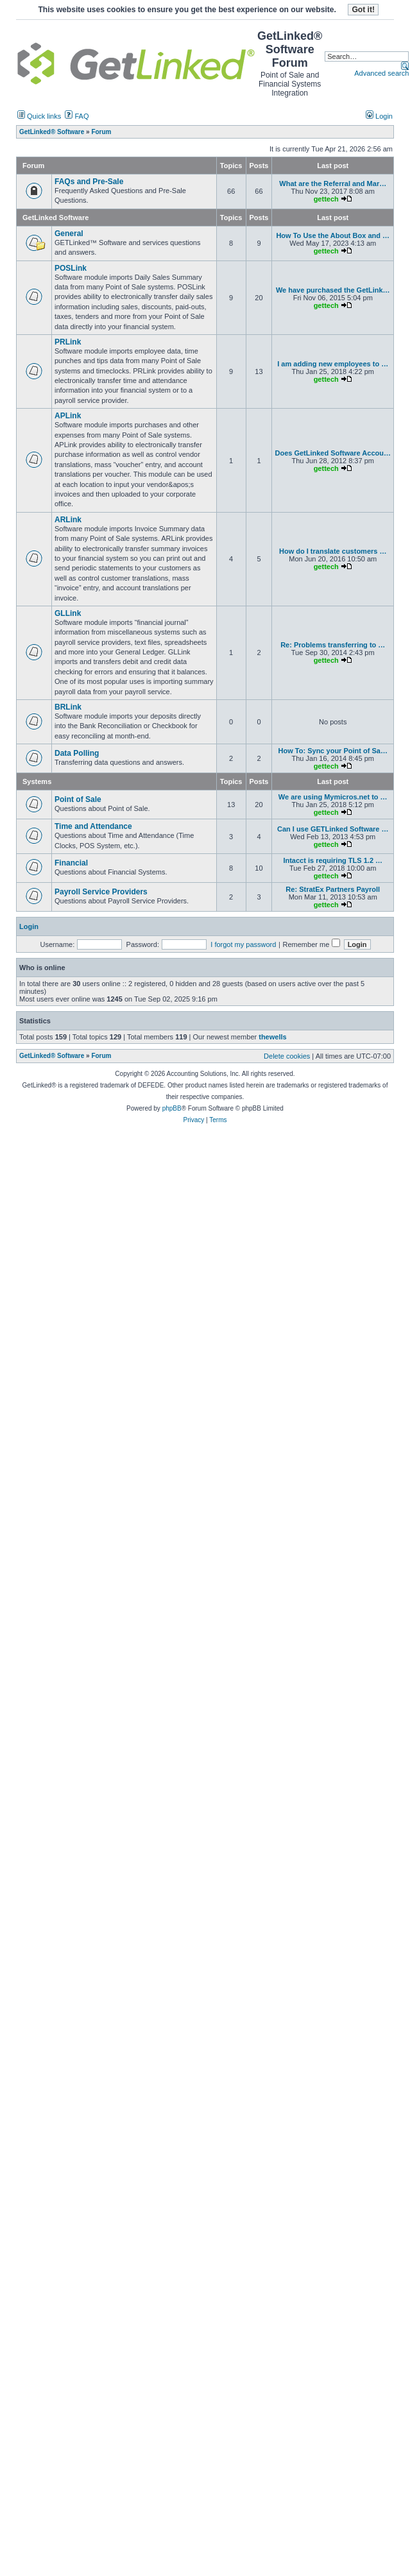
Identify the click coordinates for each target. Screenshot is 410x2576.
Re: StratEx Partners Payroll (333, 889)
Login (379, 116)
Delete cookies (287, 1056)
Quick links (39, 116)
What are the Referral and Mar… (332, 183)
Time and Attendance (93, 826)
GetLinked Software (55, 217)
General (69, 233)
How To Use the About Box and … (332, 235)
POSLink (71, 268)
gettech (326, 199)
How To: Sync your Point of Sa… (333, 751)
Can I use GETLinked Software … (333, 829)
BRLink (68, 707)
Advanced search (381, 73)
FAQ (77, 116)
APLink (68, 415)
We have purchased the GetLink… (333, 290)
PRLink (68, 341)
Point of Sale (78, 799)
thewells (272, 1037)
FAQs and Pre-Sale (89, 181)
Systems (36, 781)
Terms (217, 1119)
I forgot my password (243, 944)
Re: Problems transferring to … (332, 645)
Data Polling (77, 753)
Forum (101, 1055)
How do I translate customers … (332, 551)
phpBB (172, 1108)
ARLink (68, 519)
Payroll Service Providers (101, 891)
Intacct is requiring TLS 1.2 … (332, 860)
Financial (71, 862)
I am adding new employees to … (332, 364)
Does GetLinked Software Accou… (333, 453)
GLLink (68, 613)
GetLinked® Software (51, 1055)
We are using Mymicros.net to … (333, 797)
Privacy (193, 1119)
